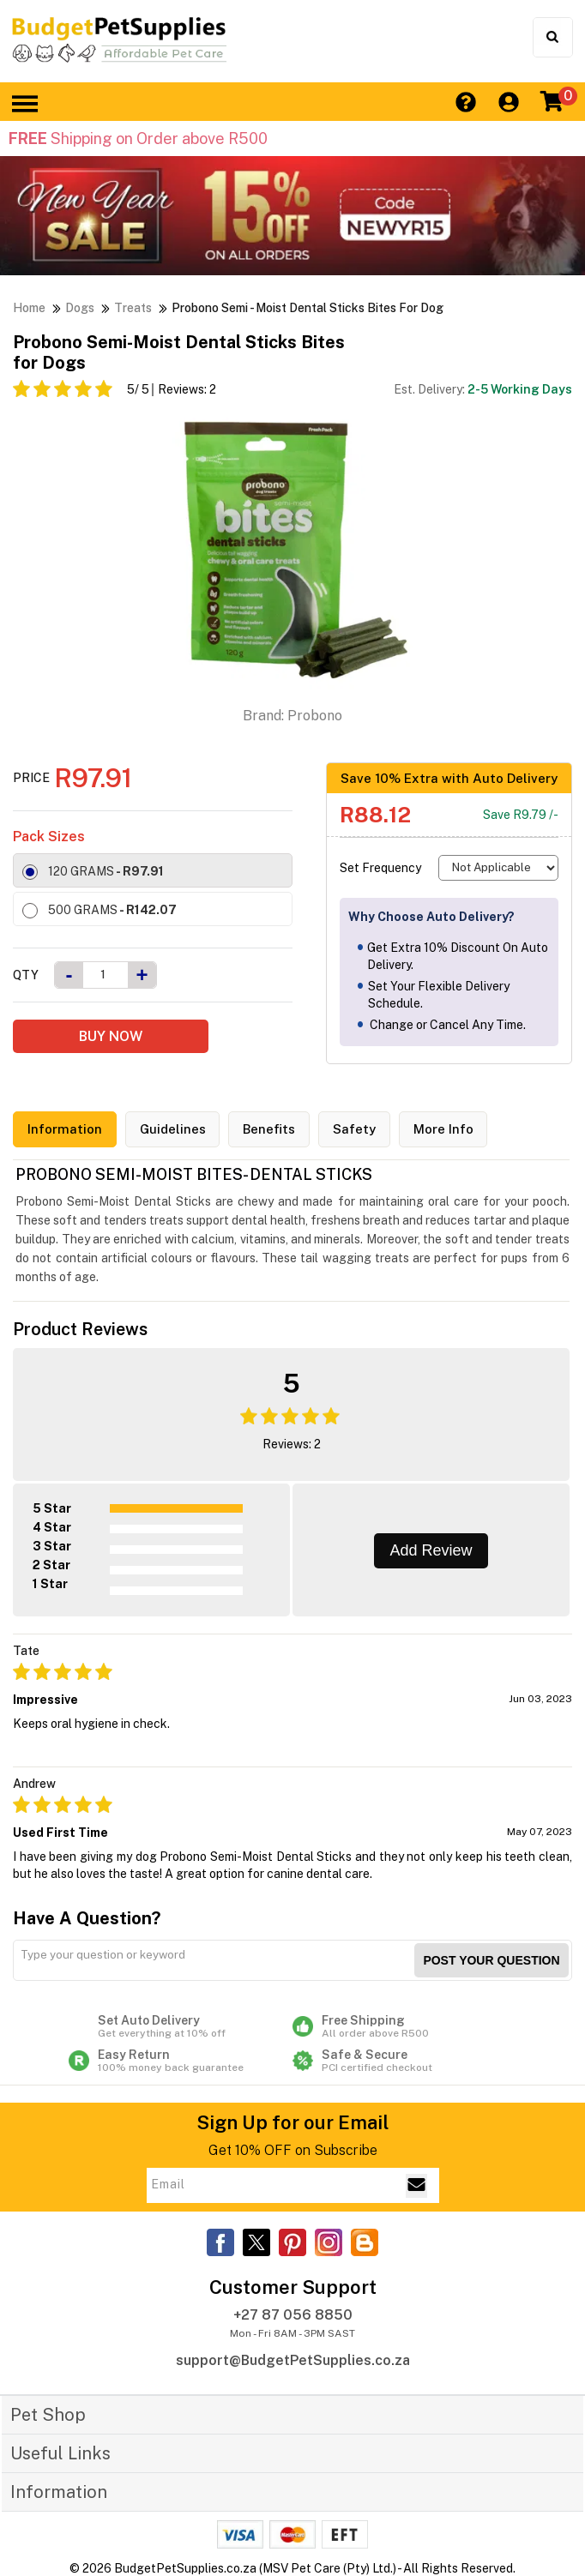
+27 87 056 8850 (293, 2315)
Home (29, 308)
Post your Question (491, 1960)
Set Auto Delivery (180, 2026)
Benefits (270, 1129)
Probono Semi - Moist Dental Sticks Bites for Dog (307, 308)
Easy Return (180, 2060)
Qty (26, 975)
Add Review (430, 1550)
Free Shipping (404, 2026)
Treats (133, 308)
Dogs (79, 308)
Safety (355, 1129)
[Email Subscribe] (416, 2185)
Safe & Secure (404, 2060)
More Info (444, 1129)
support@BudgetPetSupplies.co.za (293, 2360)
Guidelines (173, 1129)
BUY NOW (110, 1036)
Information (64, 1129)
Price (31, 778)
